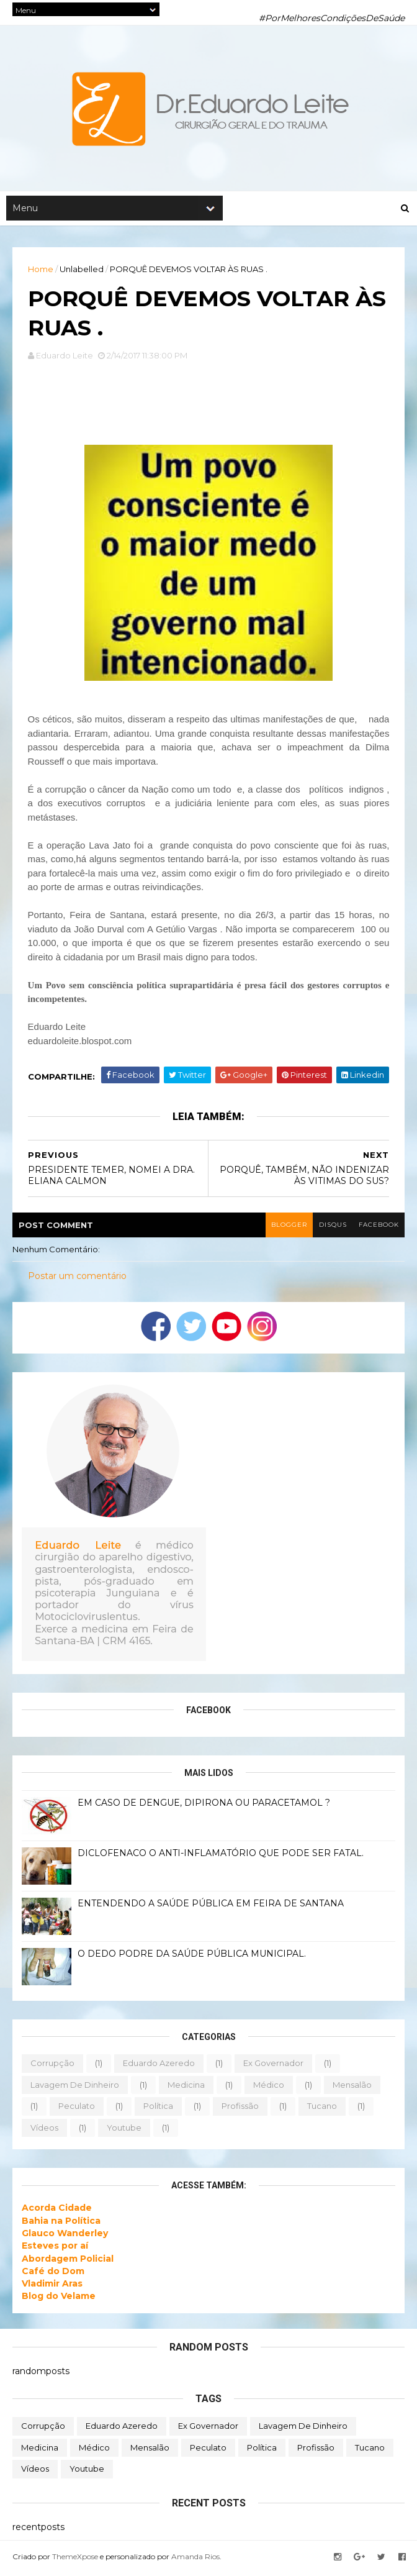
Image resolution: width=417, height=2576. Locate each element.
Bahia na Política (61, 2223)
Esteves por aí (55, 2248)
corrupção (52, 2065)
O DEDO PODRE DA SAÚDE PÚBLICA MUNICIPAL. (192, 1956)
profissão (240, 2109)
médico (268, 2087)
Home (40, 270)
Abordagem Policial (68, 2261)
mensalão (352, 2087)
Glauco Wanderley (65, 2235)
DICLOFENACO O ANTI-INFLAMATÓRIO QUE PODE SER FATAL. (221, 1855)
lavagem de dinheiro (74, 2087)
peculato (76, 2109)
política (158, 2109)
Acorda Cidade (57, 2210)
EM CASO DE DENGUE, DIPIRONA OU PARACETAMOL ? (204, 1805)
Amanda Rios (195, 2559)
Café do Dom (53, 2273)
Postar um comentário (77, 1279)
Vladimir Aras (52, 2286)
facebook (378, 1227)
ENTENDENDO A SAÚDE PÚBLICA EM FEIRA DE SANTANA (211, 1905)
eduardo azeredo (159, 2065)
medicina (186, 2087)
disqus (332, 1227)
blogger (287, 1227)
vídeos (44, 2130)
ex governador (273, 2065)
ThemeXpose (75, 2559)
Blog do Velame (59, 2299)
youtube (124, 2130)
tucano (322, 2109)
